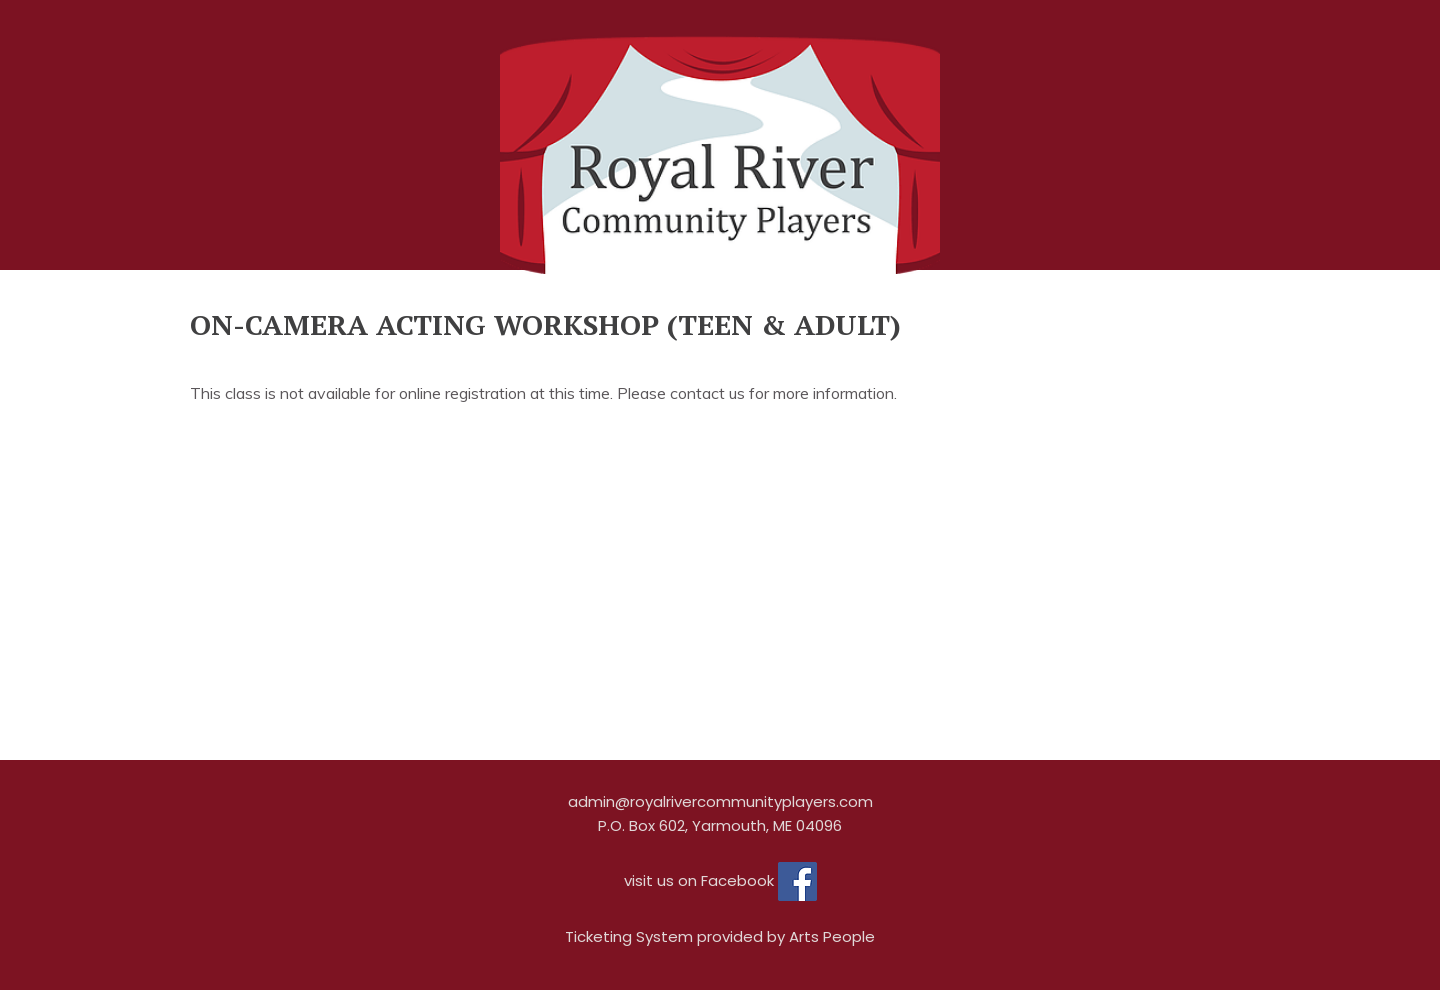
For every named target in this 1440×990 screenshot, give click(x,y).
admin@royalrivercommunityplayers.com (720, 801)
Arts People (832, 936)
